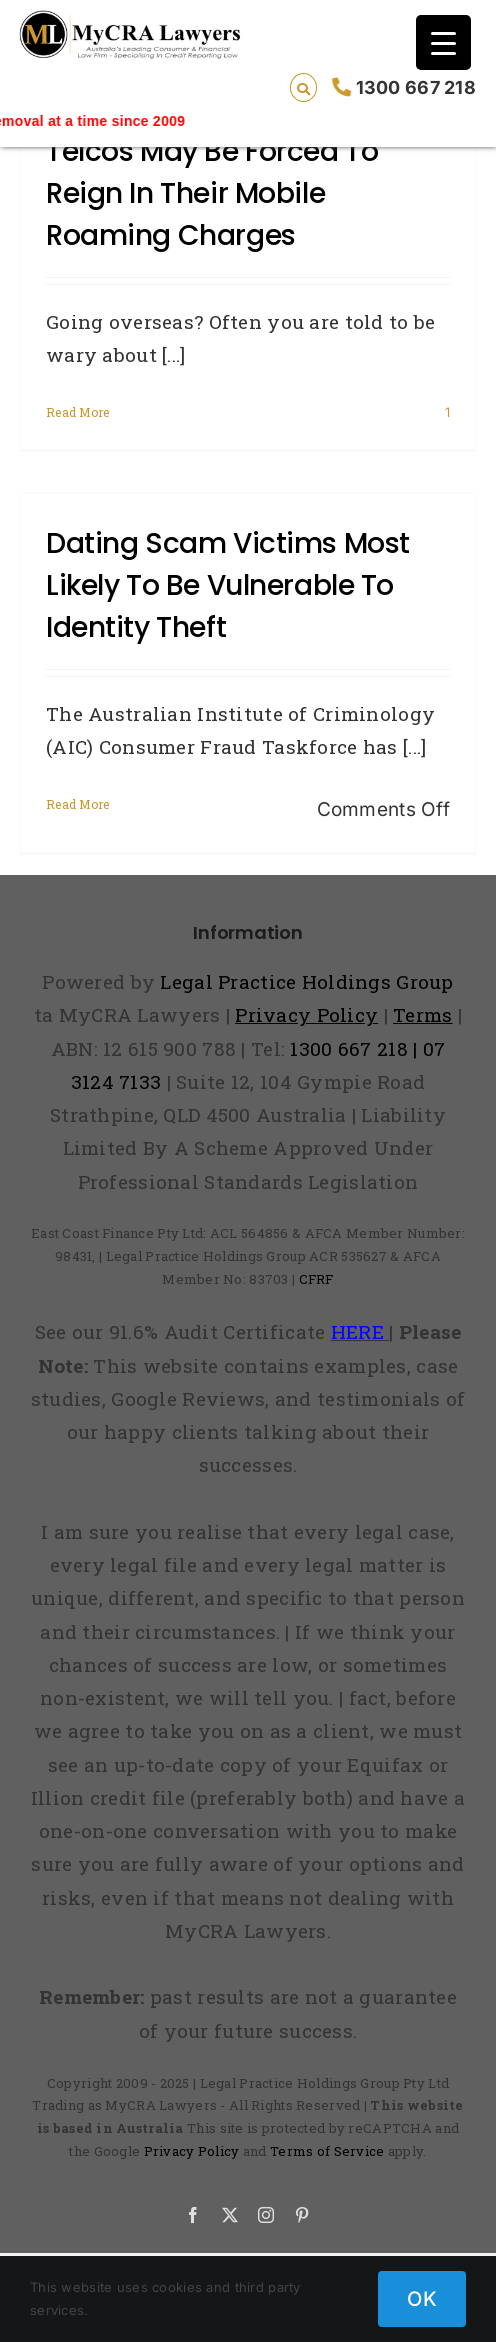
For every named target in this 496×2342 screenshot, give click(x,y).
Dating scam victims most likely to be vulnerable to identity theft (228, 585)
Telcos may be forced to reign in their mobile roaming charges (212, 193)
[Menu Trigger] (443, 42)
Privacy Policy (192, 2151)
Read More (78, 412)
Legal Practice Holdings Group (306, 981)
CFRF (316, 1279)
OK (422, 2299)
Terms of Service (327, 2151)
